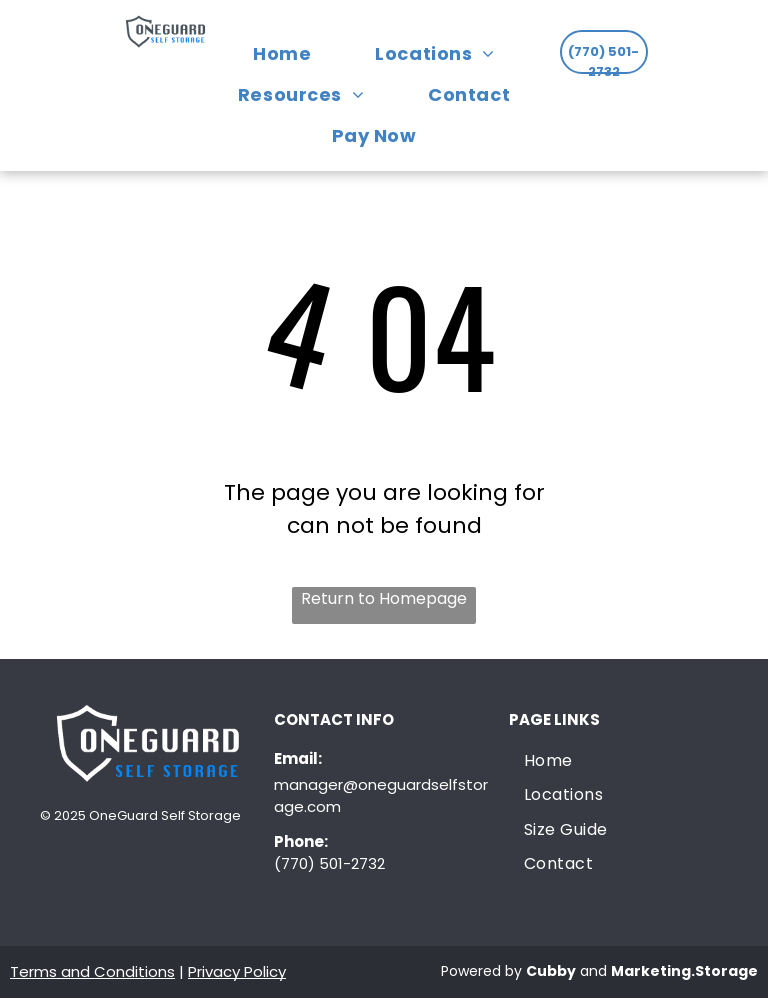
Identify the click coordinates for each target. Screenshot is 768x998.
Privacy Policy (237, 971)
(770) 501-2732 (329, 863)
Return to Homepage (384, 598)
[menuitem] (292, 53)
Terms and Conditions (92, 971)
